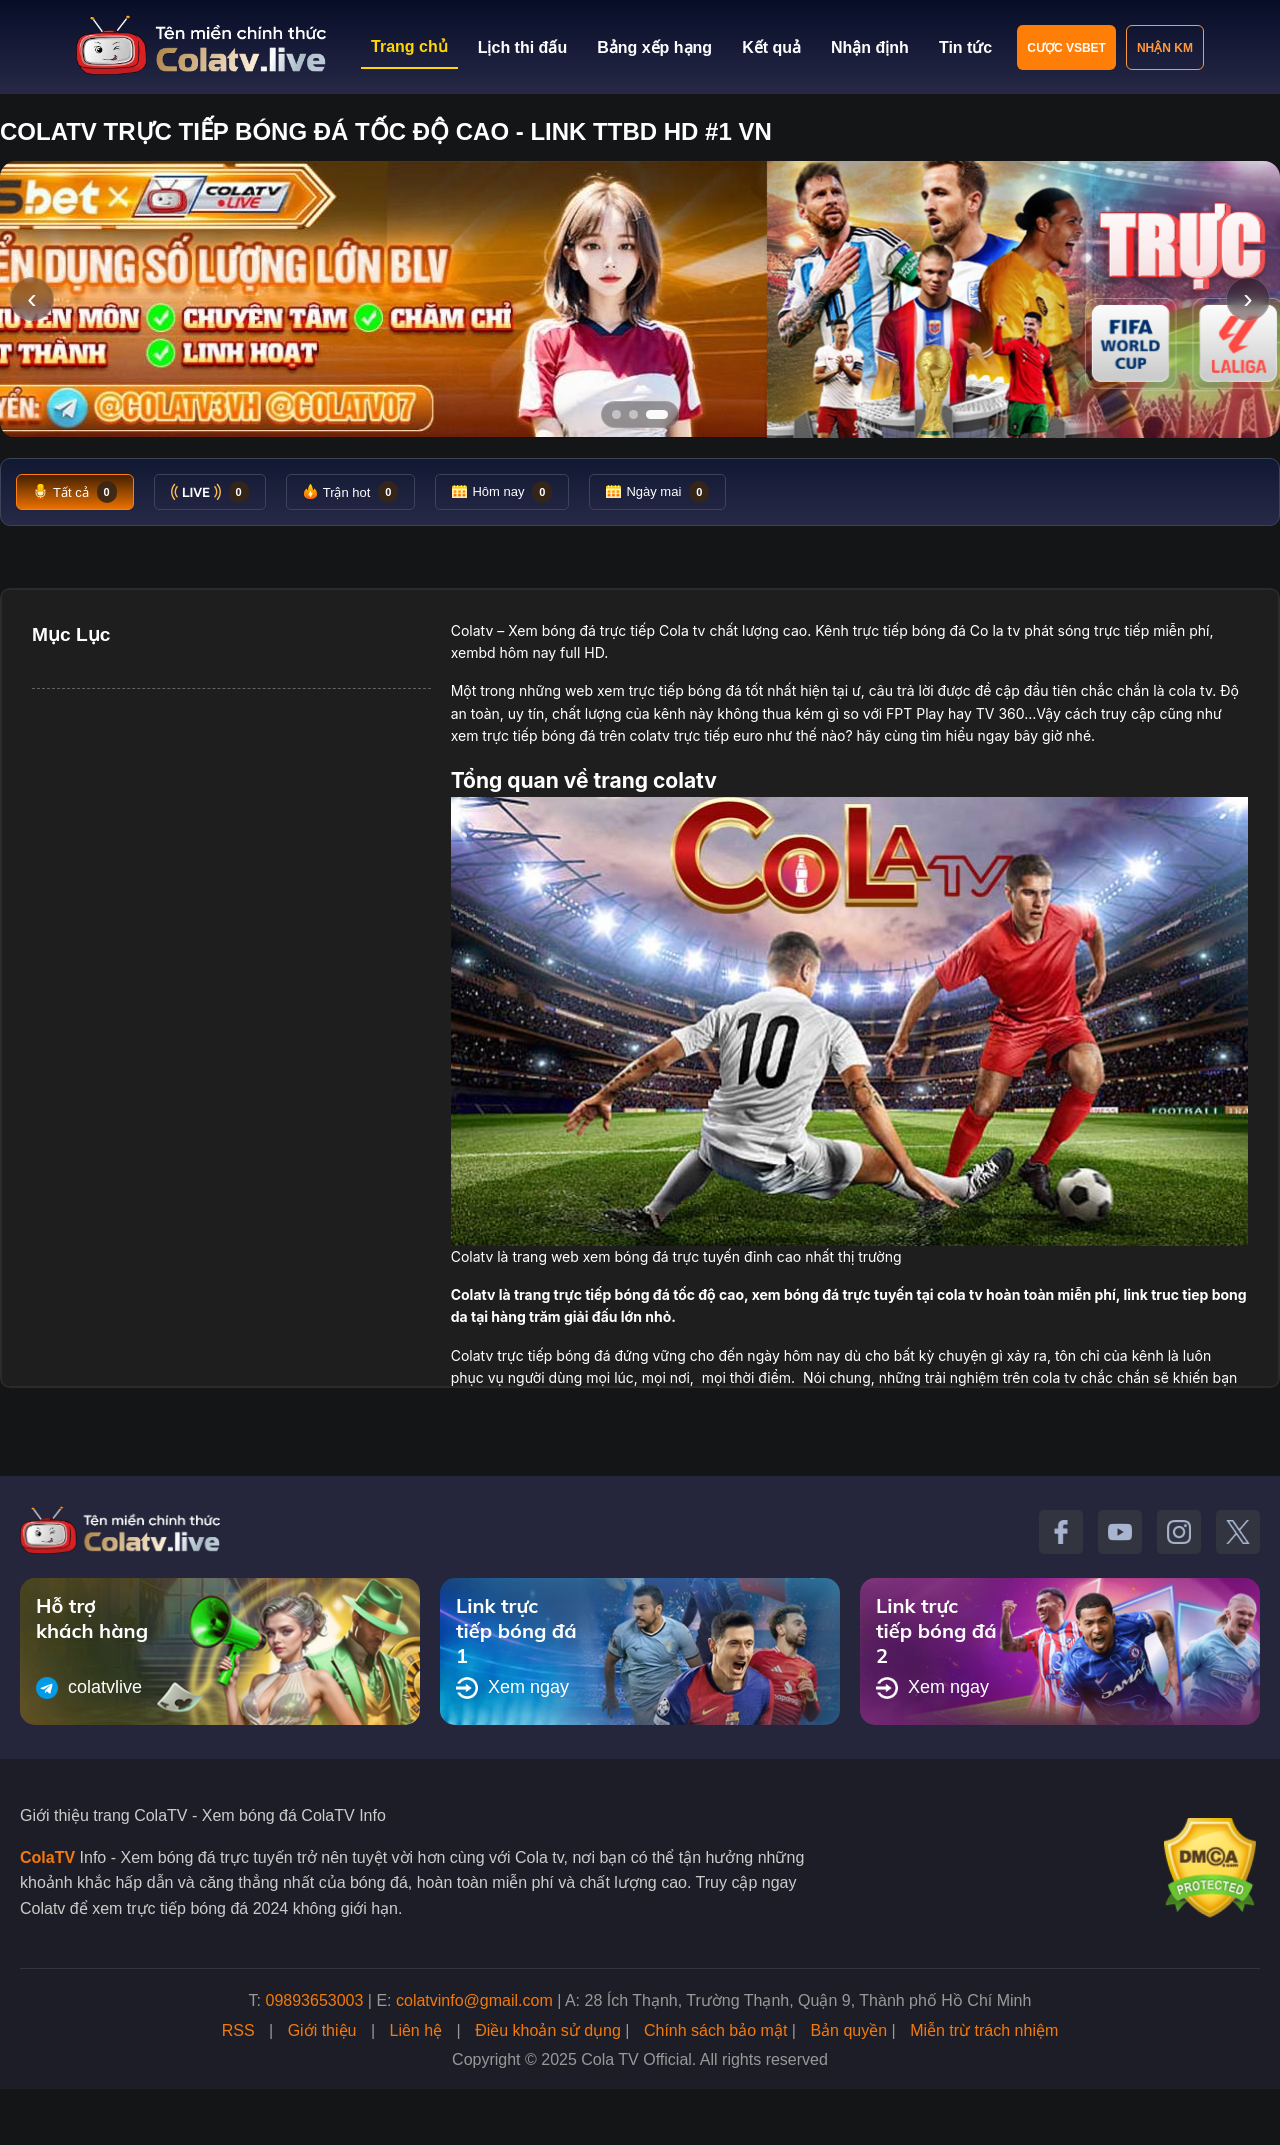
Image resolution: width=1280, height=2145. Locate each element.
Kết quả (771, 47)
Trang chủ (409, 46)
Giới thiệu (322, 2030)
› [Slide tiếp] (1247, 298)
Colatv (472, 630)
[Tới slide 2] (640, 414)
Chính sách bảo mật (715, 2030)
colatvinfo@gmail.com (474, 2000)
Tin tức (965, 47)
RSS (238, 2030)
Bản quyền (848, 2030)
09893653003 (315, 2000)
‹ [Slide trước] (31, 298)
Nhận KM (1165, 48)
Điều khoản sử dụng (548, 2030)
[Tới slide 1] (616, 414)
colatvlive (89, 1688)
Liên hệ (416, 2030)
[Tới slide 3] (663, 414)
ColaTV (47, 1857)
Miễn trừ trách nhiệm (984, 2030)
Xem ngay (512, 1688)
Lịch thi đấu (522, 47)
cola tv (1190, 690)
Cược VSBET (1066, 48)
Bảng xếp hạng (654, 47)
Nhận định (870, 47)
